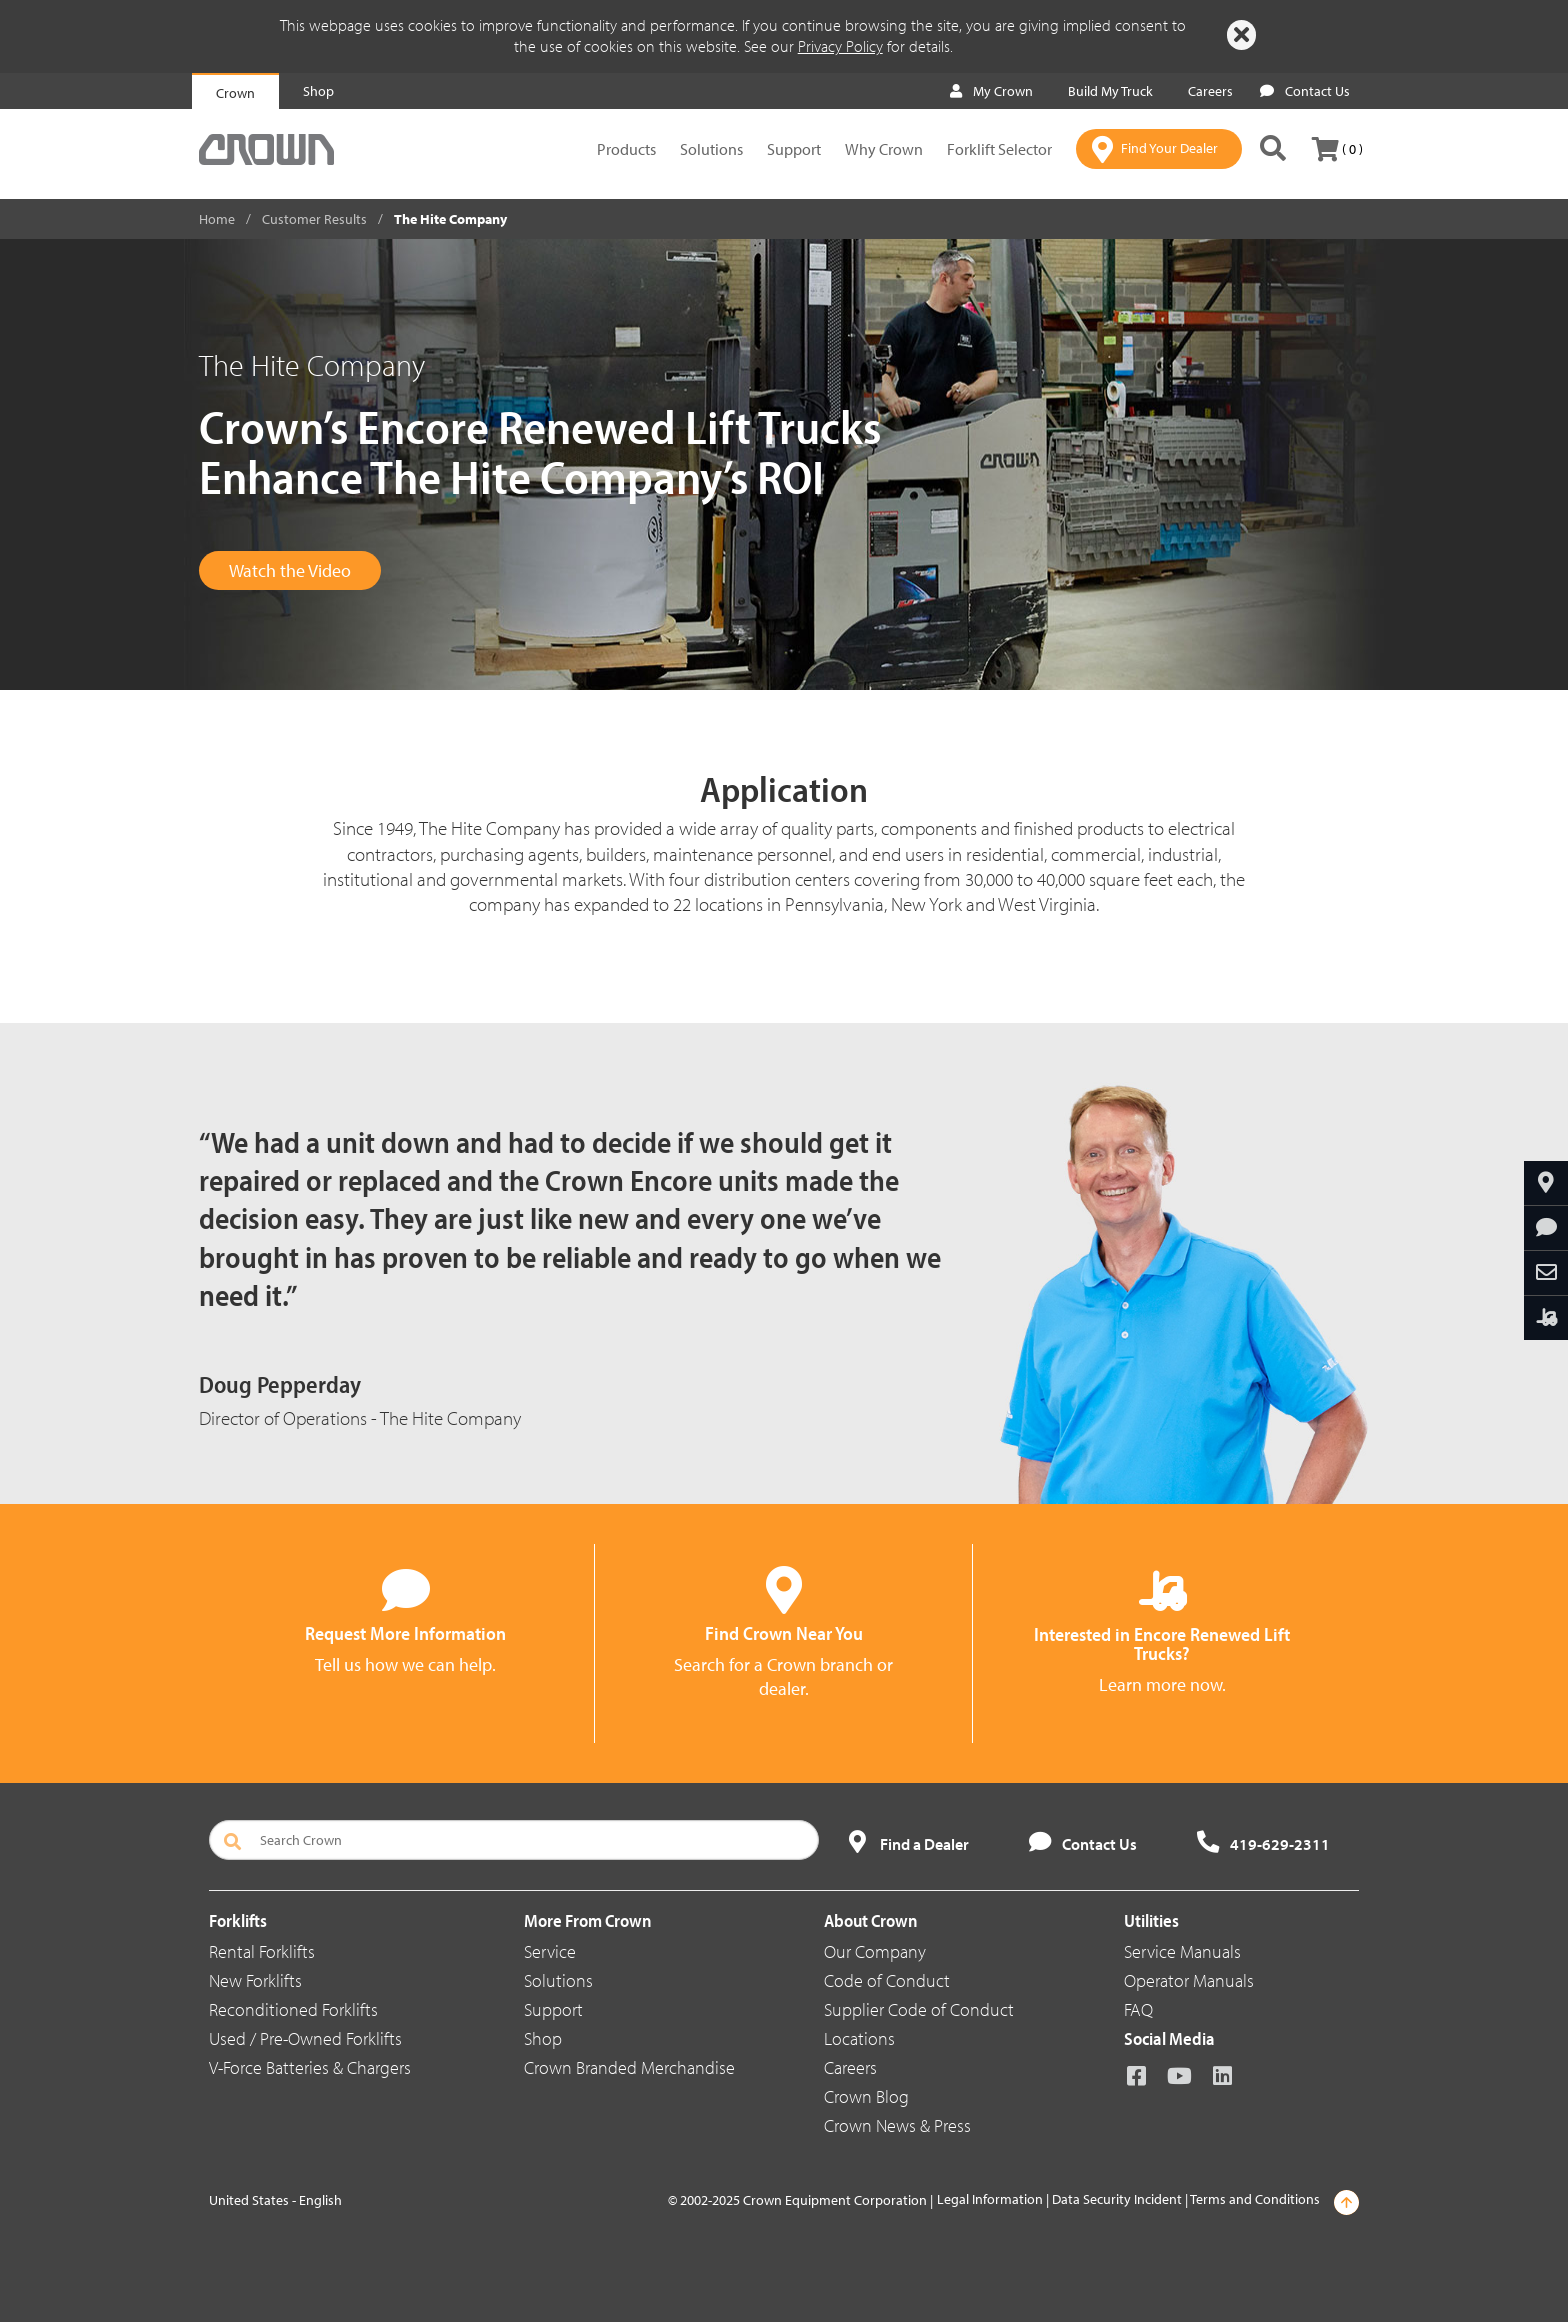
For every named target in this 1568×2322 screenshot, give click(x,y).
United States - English (275, 2200)
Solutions (711, 149)
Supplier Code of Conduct (919, 2009)
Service (550, 1951)
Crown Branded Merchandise (629, 2067)
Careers (1206, 91)
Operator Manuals (1189, 1980)
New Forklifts (255, 1980)
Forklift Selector (999, 149)
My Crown (991, 91)
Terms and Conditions (1255, 2199)
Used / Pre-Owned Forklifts (305, 2038)
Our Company (875, 1951)
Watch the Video (290, 570)
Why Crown (884, 149)
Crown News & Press (897, 2125)
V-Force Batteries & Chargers (310, 2067)
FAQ (1138, 2009)
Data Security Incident (1117, 2199)
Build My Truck (1106, 91)
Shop (318, 91)
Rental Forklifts (262, 1951)
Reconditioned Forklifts (293, 2009)
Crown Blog (866, 2096)
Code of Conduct (887, 1980)
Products (626, 149)
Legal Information (990, 2199)
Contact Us (1305, 91)
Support (794, 149)
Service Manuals (1182, 1951)
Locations (859, 2038)
